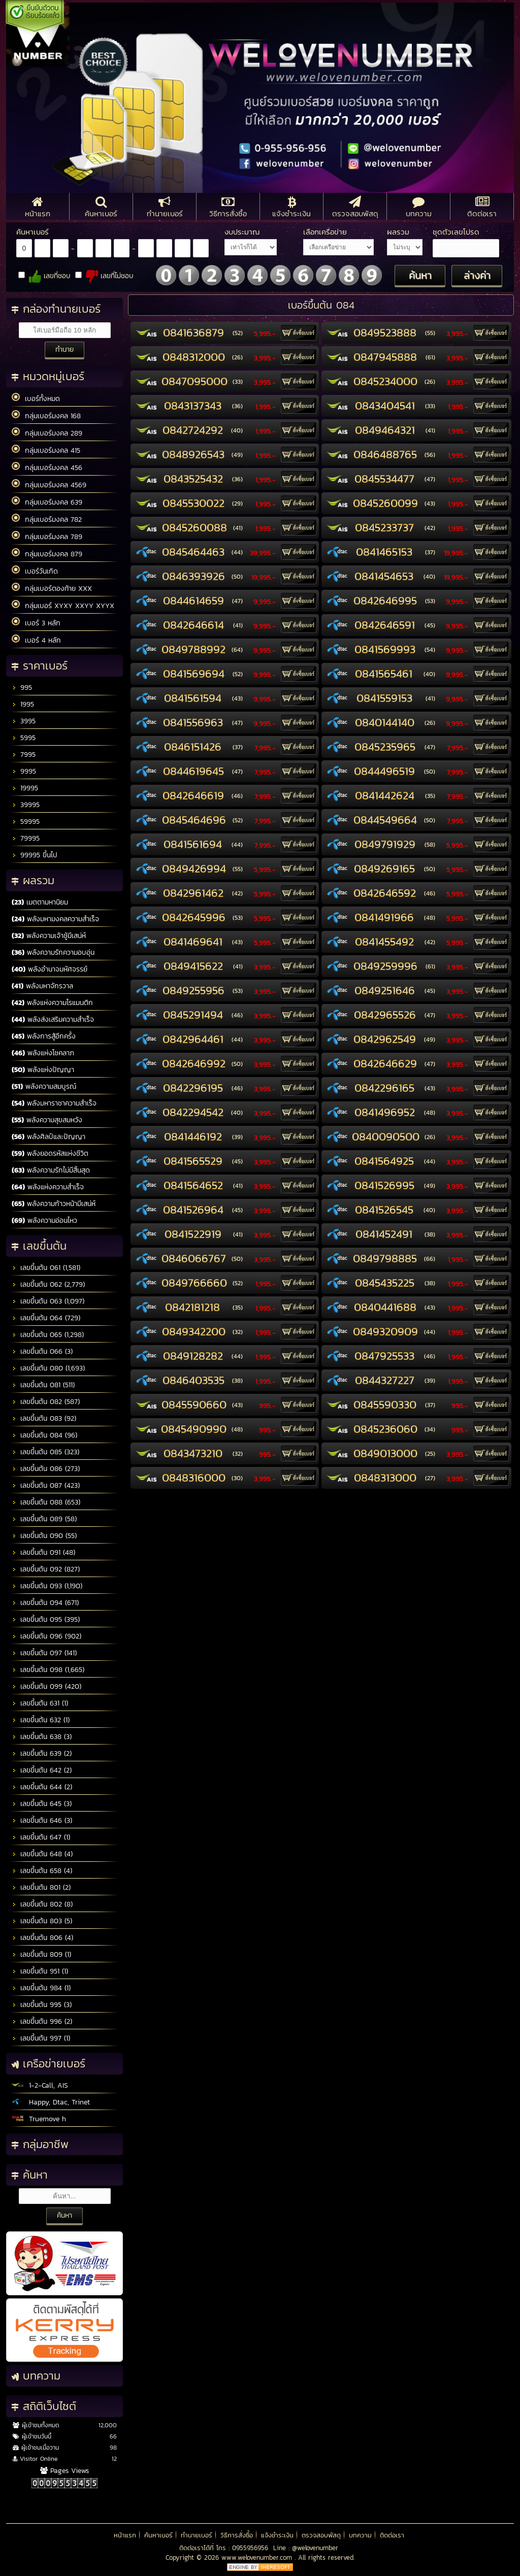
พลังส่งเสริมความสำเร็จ (53, 1019)
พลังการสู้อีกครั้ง (44, 1036)
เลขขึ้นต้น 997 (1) (41, 2038)
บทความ (360, 2535)
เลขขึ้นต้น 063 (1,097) (48, 1301)
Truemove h (39, 2119)
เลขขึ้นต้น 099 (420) (46, 1686)
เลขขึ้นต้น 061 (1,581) (46, 1267)
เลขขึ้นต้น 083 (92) (44, 1418)
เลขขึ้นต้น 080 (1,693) (48, 1368)
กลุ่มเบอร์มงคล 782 (47, 519)
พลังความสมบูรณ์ (44, 1086)
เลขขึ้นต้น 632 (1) (41, 1720)
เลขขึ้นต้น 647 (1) (41, 1837)
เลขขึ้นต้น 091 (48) (43, 1552)
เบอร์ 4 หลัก (36, 640)
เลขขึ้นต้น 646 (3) (42, 1820)
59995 (26, 821)
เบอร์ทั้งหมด (36, 398)
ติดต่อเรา (392, 2535)
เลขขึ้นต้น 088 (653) (46, 1502)
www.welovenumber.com (258, 2557)
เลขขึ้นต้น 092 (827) (46, 1569)
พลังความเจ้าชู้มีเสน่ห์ (49, 935)
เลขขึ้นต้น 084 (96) (44, 1435)
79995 (26, 838)
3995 (24, 721)
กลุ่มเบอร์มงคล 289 (47, 433)
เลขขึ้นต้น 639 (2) (42, 1753)
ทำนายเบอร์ (196, 2535)
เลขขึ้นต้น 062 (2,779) (48, 1284)
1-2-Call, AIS (40, 2085)
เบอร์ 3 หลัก (36, 622)
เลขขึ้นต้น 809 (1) (41, 1954)
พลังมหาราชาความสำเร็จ (54, 1103)
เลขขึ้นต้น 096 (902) (46, 1636)
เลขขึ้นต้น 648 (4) (42, 1854)
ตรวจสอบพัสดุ (321, 2535)
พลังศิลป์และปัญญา (48, 1136)
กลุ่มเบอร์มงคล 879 (47, 553)
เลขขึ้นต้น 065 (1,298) (48, 1334)
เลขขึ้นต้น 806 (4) (42, 1937)
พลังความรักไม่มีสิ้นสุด (51, 1170)
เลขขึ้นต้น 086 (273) (46, 1468)
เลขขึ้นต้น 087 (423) (46, 1485)
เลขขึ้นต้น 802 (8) (42, 1904)
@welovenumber (315, 2548)
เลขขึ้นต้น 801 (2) (41, 1887)
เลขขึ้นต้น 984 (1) (41, 1988)
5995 (24, 737)
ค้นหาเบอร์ (158, 2535)
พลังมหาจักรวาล (42, 986)
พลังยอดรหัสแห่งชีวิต (50, 1153)
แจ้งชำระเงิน (277, 2535)
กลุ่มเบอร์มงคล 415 (46, 450)
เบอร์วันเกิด (35, 571)
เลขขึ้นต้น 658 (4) (42, 1870)
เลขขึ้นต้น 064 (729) (46, 1318)
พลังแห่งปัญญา (43, 1069)
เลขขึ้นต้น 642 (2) (42, 1770)
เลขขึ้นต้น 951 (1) (40, 1971)
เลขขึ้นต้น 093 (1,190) (47, 1586)
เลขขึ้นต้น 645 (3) (42, 1803)
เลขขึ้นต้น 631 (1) (40, 1703)
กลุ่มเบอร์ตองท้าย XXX (52, 588)
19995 (25, 788)
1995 (23, 704)
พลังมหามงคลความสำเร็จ (55, 919)
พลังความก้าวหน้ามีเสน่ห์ (53, 1203)
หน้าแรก (125, 2535)
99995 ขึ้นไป (34, 855)
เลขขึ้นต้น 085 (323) (45, 1452)
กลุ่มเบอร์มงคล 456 (47, 467)
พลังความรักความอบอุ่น (53, 952)
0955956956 (250, 2548)
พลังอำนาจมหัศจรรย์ (49, 969)
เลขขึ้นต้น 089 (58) (44, 1519)
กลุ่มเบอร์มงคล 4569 (49, 484)
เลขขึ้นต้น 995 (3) (42, 2004)
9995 (24, 771)
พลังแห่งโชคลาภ (43, 1053)
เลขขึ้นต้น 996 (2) (42, 2021)
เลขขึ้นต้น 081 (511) (43, 1385)
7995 (24, 754)
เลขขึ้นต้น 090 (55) (44, 1535)
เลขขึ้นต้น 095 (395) (46, 1619)
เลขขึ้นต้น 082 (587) (46, 1401)
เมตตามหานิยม (40, 902)
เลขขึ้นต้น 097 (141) (44, 1653)
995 (22, 687)
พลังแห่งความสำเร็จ (48, 1187)
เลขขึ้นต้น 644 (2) (42, 1787)
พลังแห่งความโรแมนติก (52, 1002)
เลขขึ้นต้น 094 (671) (45, 1602)
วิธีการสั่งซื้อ (236, 2535)
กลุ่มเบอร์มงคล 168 (46, 415)
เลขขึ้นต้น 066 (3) (42, 1351)
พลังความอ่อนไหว (44, 1220)
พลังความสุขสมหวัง (47, 1120)
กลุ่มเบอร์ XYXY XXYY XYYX (63, 605)
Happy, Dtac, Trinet (51, 2102)
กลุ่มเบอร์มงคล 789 (47, 536)
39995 (26, 804)
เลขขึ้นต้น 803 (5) (42, 1921)
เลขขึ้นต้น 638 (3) (42, 1736)
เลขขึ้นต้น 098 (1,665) (48, 1669)
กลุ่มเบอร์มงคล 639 (47, 502)
